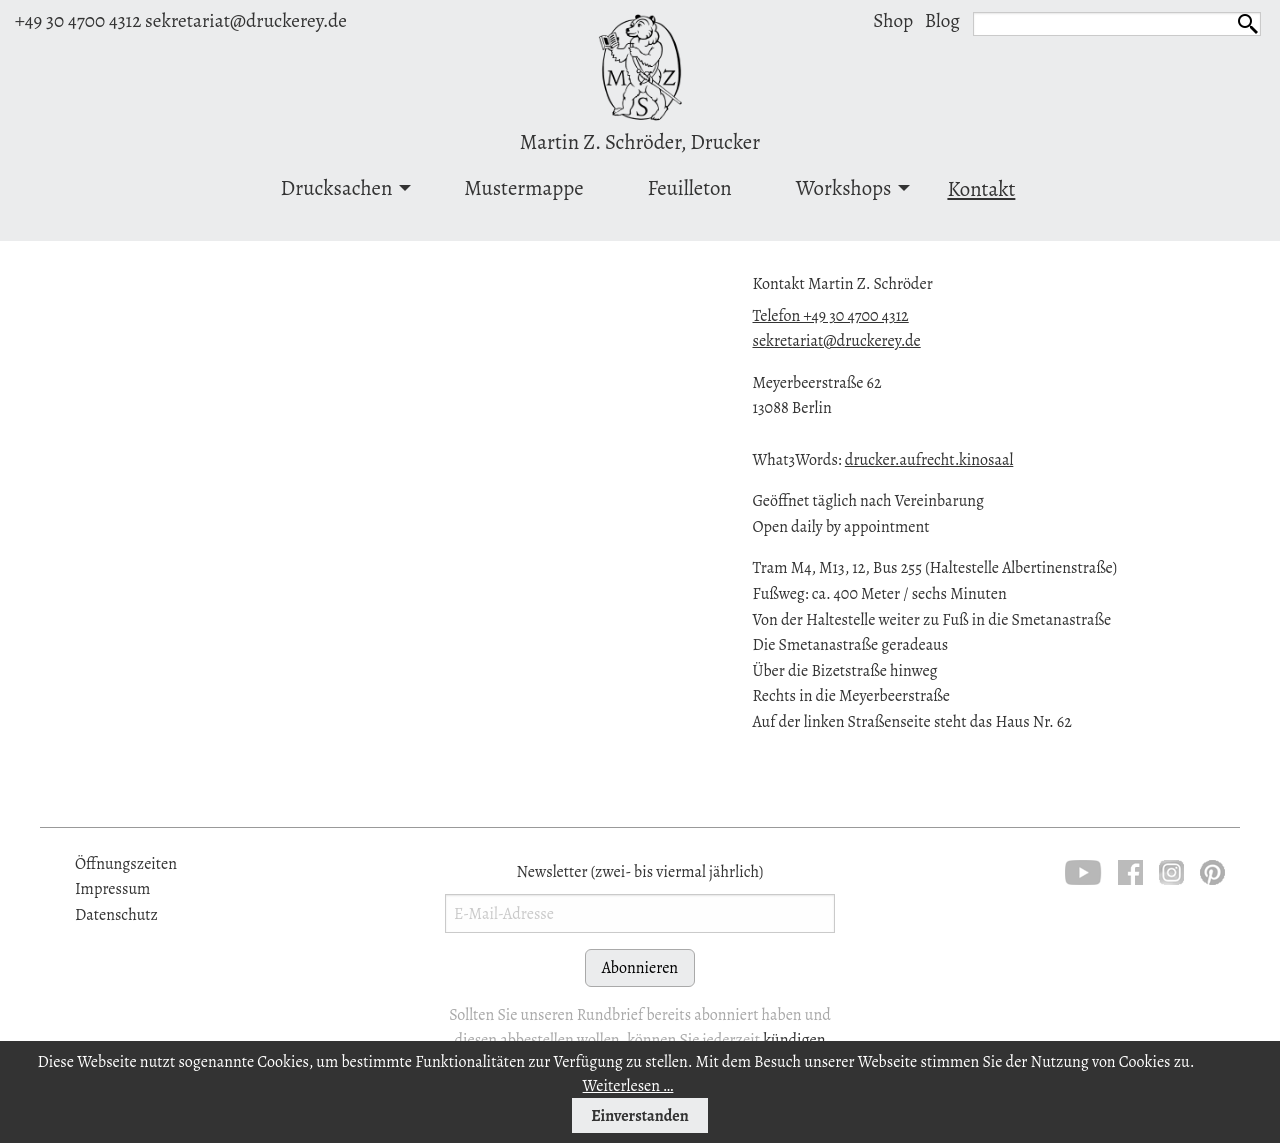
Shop (893, 20)
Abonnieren (640, 968)
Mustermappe (523, 188)
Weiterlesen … (628, 1086)
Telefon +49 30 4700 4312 (830, 316)
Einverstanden (639, 1116)
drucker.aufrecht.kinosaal (929, 460)
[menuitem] (341, 191)
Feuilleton (690, 188)
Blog (942, 20)
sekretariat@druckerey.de (246, 20)
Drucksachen (337, 188)
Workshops (844, 188)
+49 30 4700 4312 (78, 20)
